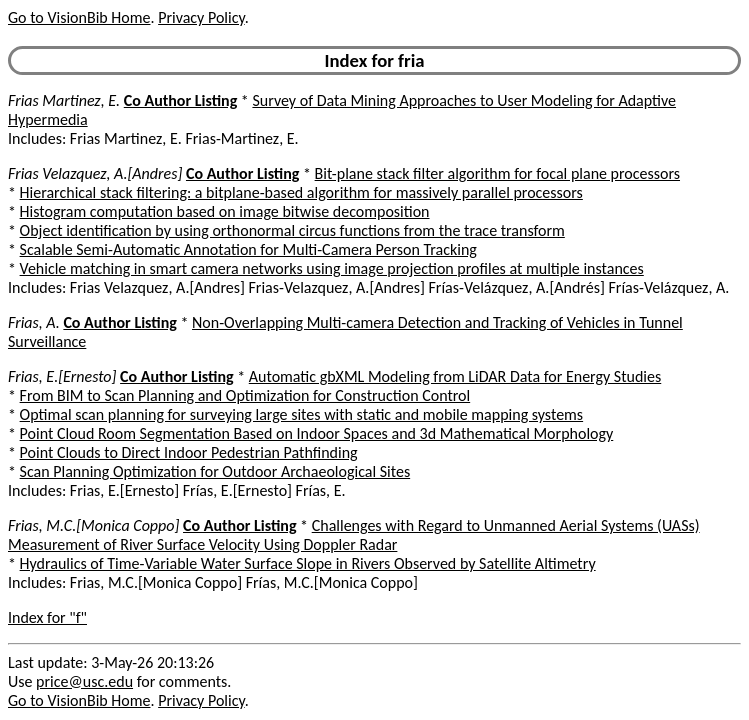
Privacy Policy (201, 17)
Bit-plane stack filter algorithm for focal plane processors (497, 173)
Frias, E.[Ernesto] (62, 376)
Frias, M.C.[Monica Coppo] (93, 525)
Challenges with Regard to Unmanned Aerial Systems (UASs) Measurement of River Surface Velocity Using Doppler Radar (354, 535)
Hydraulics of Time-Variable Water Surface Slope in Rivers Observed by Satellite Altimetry (308, 563)
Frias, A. (34, 322)
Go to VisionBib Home (79, 17)
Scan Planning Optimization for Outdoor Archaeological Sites (215, 471)
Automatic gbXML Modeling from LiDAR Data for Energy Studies (455, 376)
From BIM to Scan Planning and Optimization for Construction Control (245, 395)
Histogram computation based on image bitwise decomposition (225, 211)
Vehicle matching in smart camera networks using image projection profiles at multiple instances (332, 268)
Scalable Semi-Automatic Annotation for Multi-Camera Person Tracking (248, 249)
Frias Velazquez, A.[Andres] (95, 173)
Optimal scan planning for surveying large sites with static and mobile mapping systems (302, 414)
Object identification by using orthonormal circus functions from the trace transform (292, 230)
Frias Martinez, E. (64, 100)
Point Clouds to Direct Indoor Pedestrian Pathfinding (189, 452)
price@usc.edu (84, 681)
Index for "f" (47, 617)
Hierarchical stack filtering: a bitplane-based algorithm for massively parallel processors (301, 192)
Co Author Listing (180, 100)
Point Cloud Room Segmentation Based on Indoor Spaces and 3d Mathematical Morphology (317, 433)
